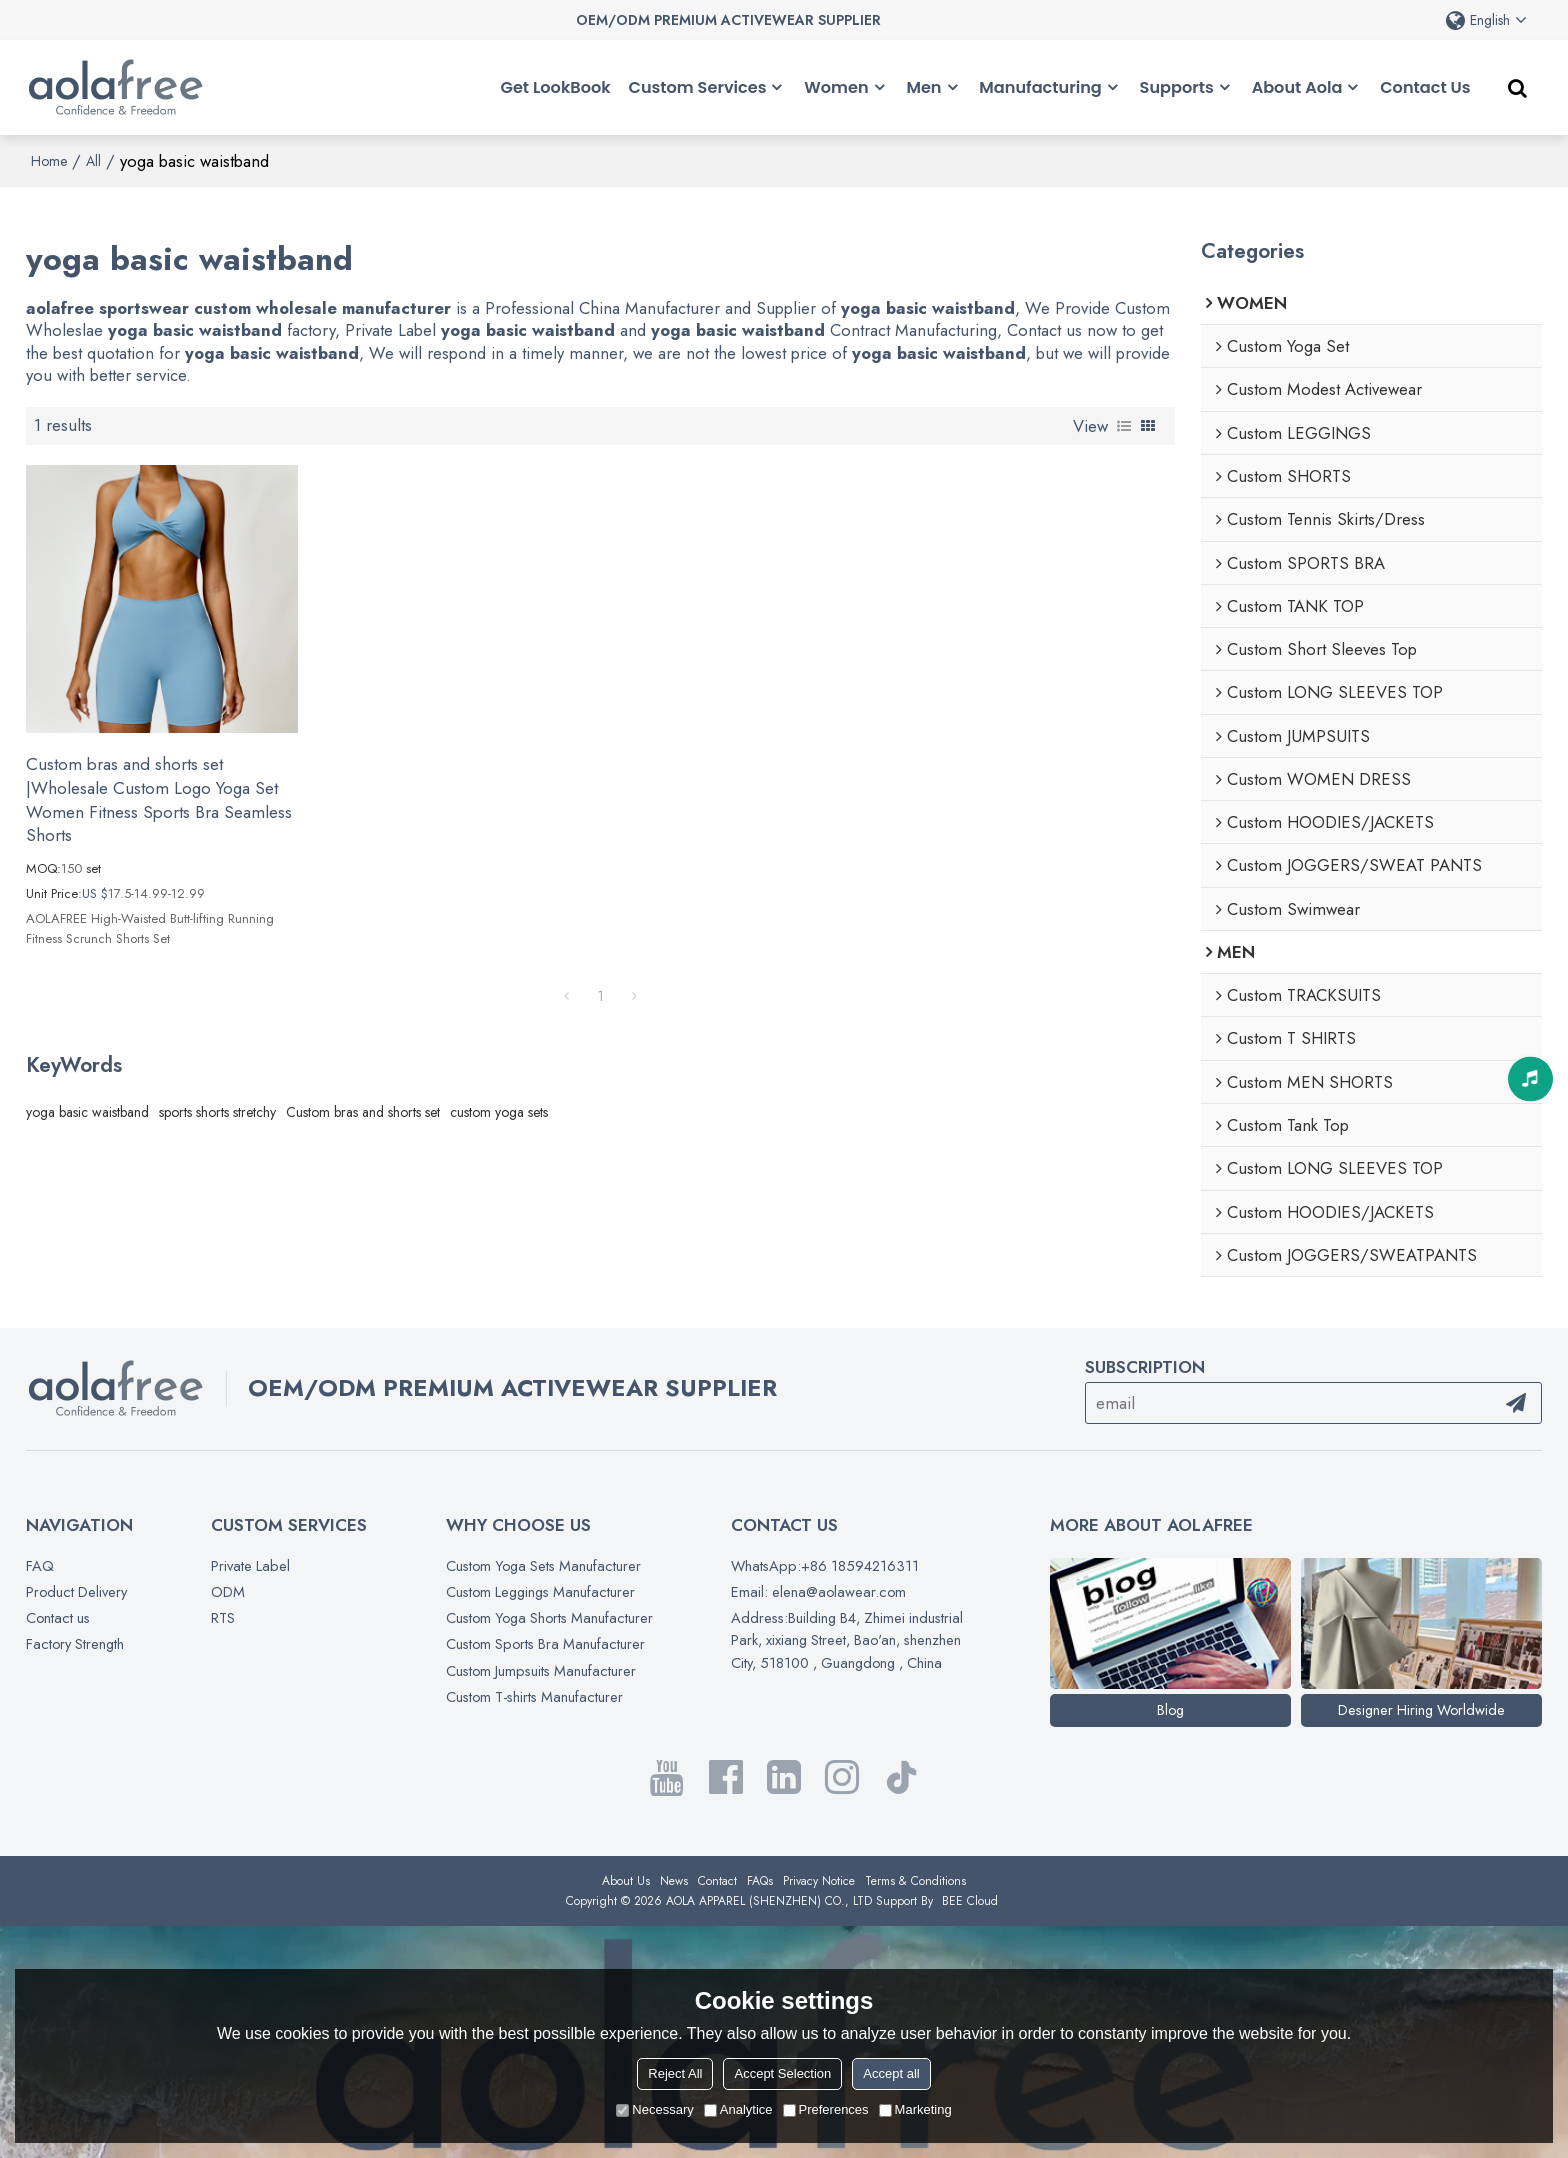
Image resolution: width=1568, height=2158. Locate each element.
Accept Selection (782, 2073)
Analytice (738, 2109)
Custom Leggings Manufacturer (540, 1591)
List (1124, 426)
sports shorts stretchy (217, 1112)
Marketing (915, 2109)
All (93, 161)
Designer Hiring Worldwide (1421, 1709)
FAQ (40, 1565)
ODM (228, 1591)
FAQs (760, 1881)
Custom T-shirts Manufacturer (534, 1696)
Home (49, 161)
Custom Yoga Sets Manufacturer (543, 1565)
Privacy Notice (819, 1881)
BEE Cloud (970, 1901)
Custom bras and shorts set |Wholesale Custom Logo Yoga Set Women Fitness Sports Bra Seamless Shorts (159, 800)
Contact (717, 1881)
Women (836, 87)
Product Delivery (76, 1591)
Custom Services (698, 87)
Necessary (654, 2109)
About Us (626, 1881)
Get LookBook (556, 87)
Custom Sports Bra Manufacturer (545, 1643)
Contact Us (1425, 87)
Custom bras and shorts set (363, 1112)
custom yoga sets (499, 1112)
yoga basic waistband (87, 1112)
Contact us (58, 1617)
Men (923, 87)
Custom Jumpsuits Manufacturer (541, 1670)
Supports (1177, 87)
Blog (1170, 1709)
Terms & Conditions (915, 1881)
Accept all (891, 2073)
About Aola (1297, 87)
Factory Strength (75, 1643)
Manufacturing (1040, 87)
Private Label (250, 1565)
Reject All (675, 2073)
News (674, 1881)
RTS (223, 1617)
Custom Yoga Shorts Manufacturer (549, 1617)
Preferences (826, 2109)
